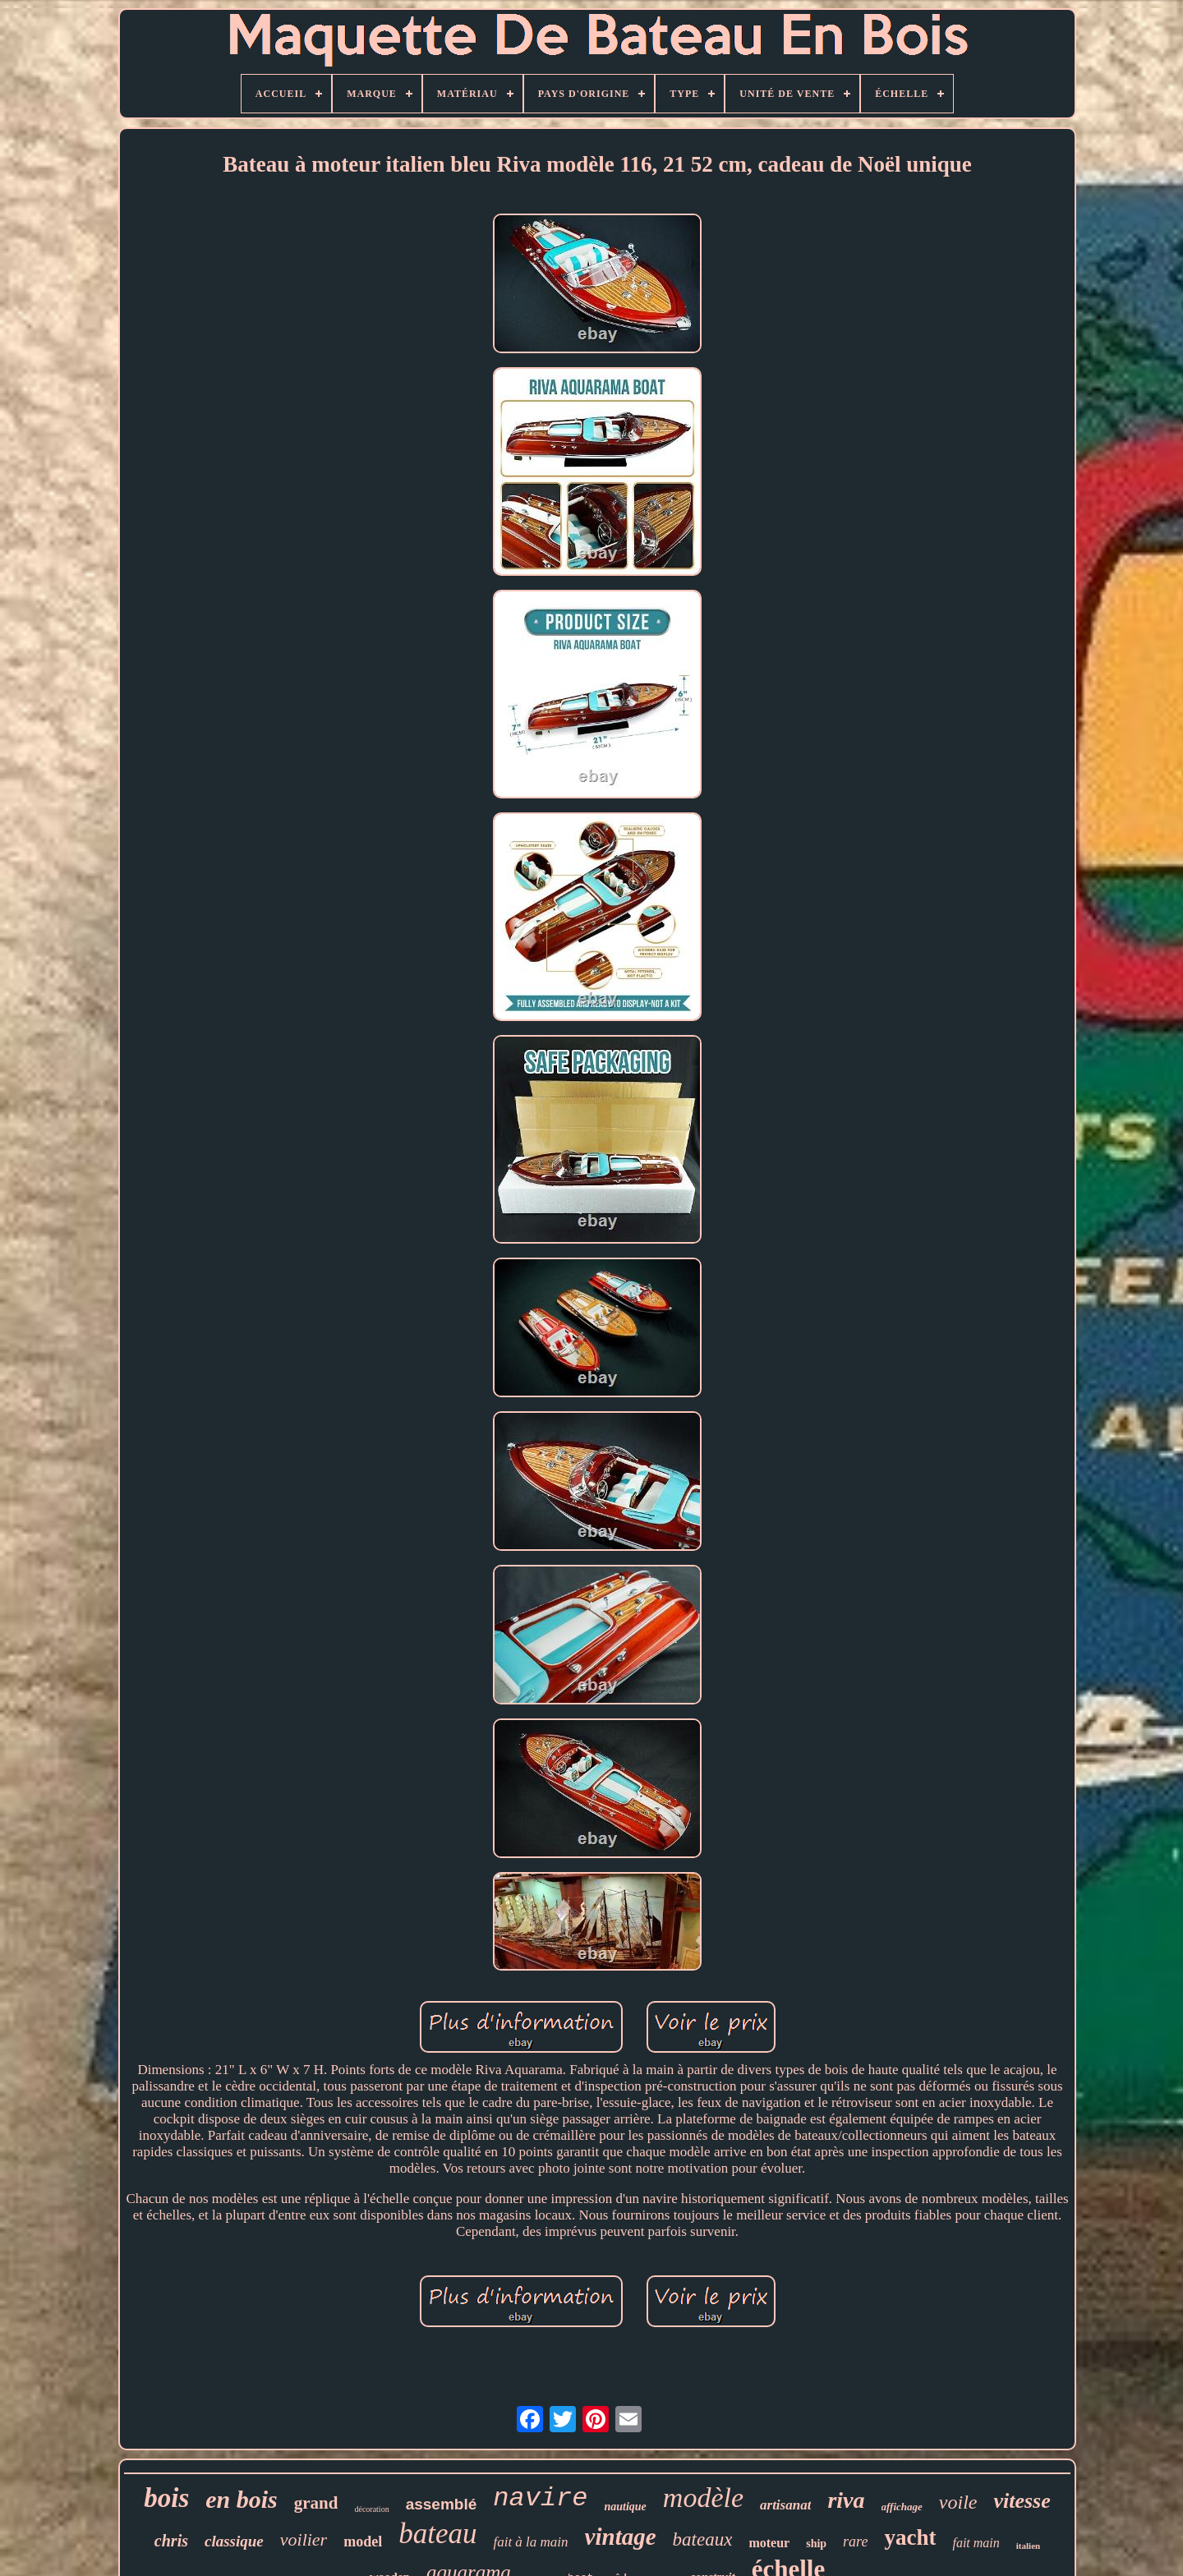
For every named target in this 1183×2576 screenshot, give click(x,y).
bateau (437, 2534)
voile (958, 2502)
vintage (620, 2536)
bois (166, 2498)
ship (816, 2543)
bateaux (703, 2539)
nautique (625, 2506)
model (362, 2541)
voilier (303, 2539)
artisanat (785, 2505)
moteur (768, 2543)
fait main (975, 2543)
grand (316, 2503)
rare (855, 2541)
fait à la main (530, 2542)
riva (845, 2500)
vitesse (1021, 2501)
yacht (910, 2537)
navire (540, 2498)
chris (171, 2541)
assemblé (441, 2504)
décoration (371, 2509)
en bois (241, 2499)
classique (234, 2541)
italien (1028, 2546)
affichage (902, 2506)
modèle (703, 2497)
